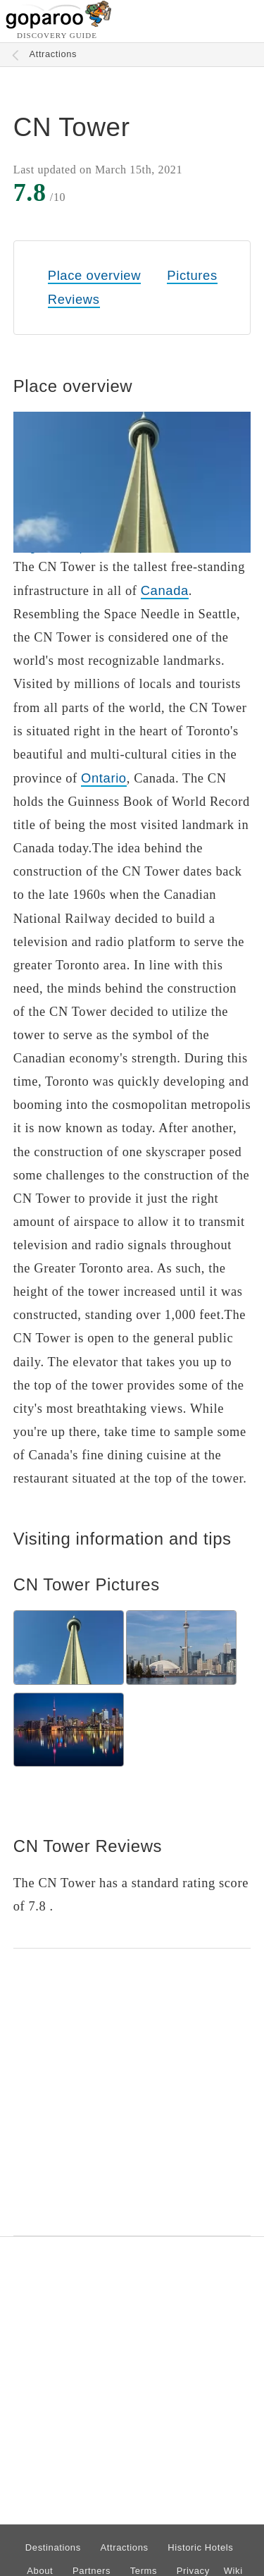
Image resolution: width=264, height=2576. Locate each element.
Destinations (53, 2547)
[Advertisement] (132, 2092)
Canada (165, 590)
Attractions (53, 54)
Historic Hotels (200, 2547)
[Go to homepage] (59, 25)
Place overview (94, 275)
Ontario (104, 778)
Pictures (192, 275)
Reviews (74, 299)
